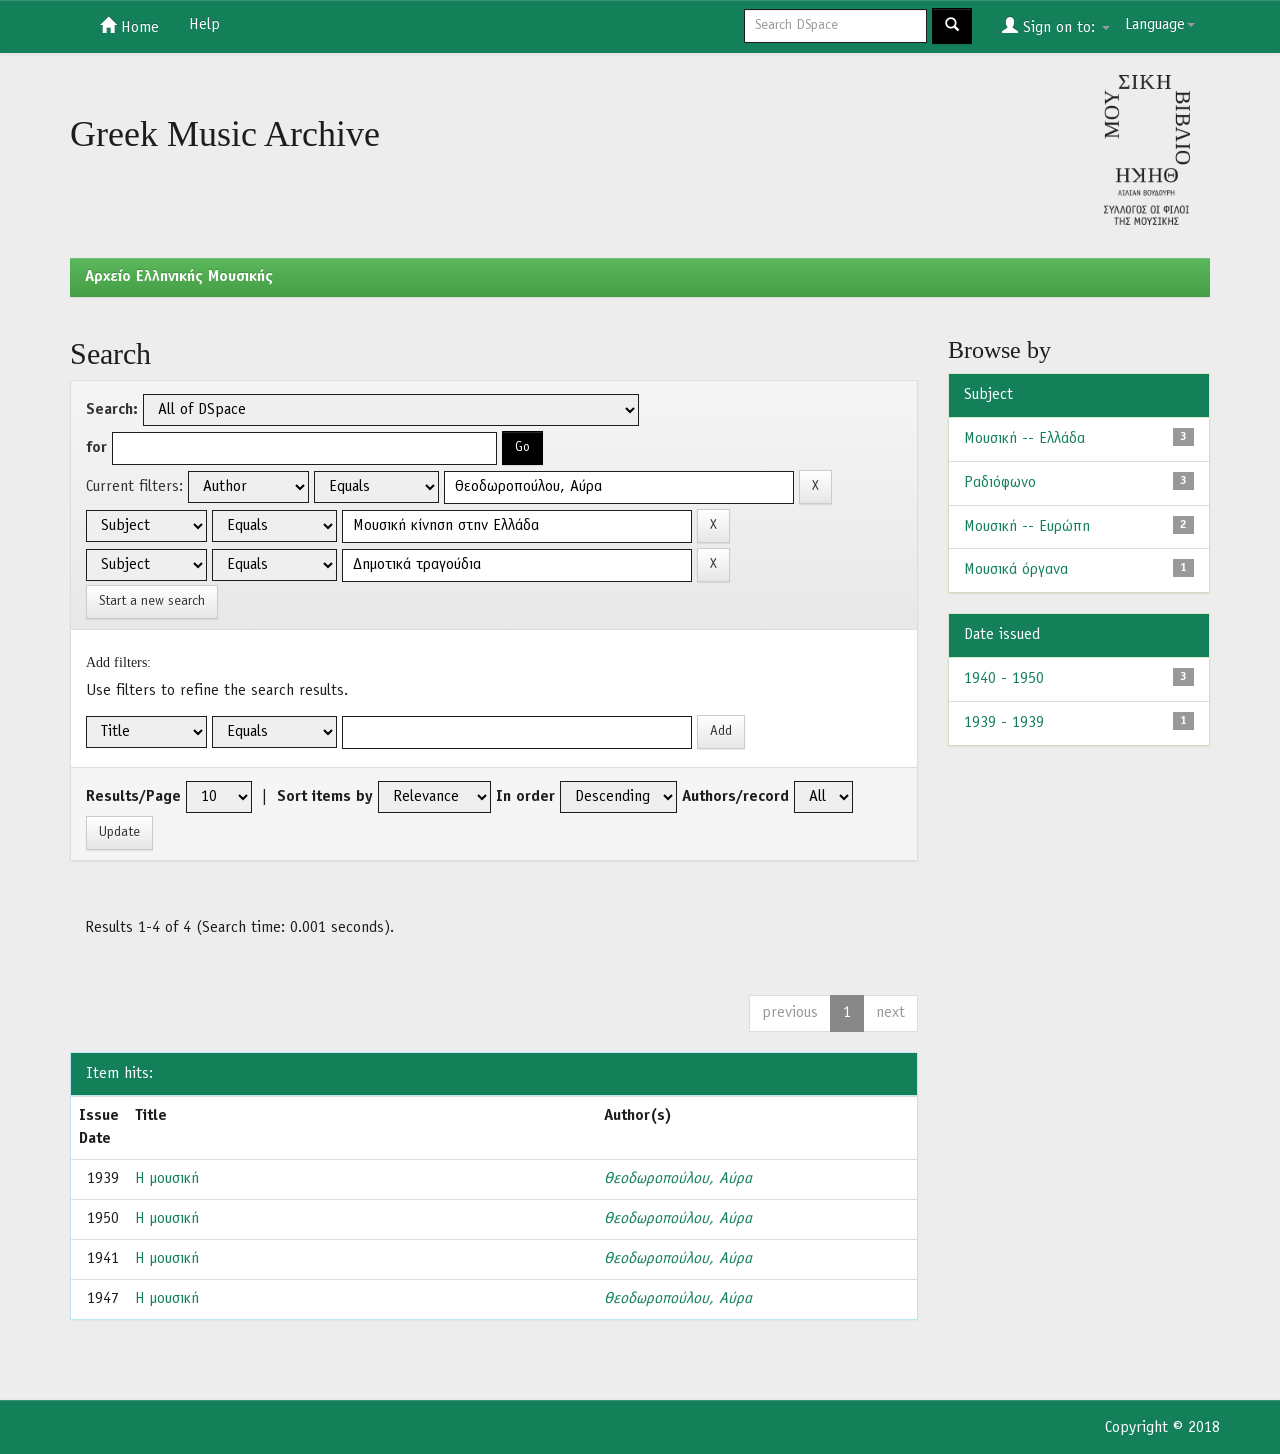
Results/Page (133, 797)
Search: (112, 410)
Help (204, 25)
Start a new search (152, 601)
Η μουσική (167, 1179)
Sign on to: (1056, 26)
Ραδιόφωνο (1000, 483)
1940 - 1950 (1004, 679)
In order (525, 797)
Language (1160, 25)
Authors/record (735, 797)
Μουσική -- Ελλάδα (1024, 439)
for (96, 448)
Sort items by (325, 797)
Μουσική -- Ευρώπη (1027, 527)
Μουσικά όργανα (1016, 570)
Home (129, 26)
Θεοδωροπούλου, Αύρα (678, 1179)
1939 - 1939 (1004, 723)
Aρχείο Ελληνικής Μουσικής (179, 277)
